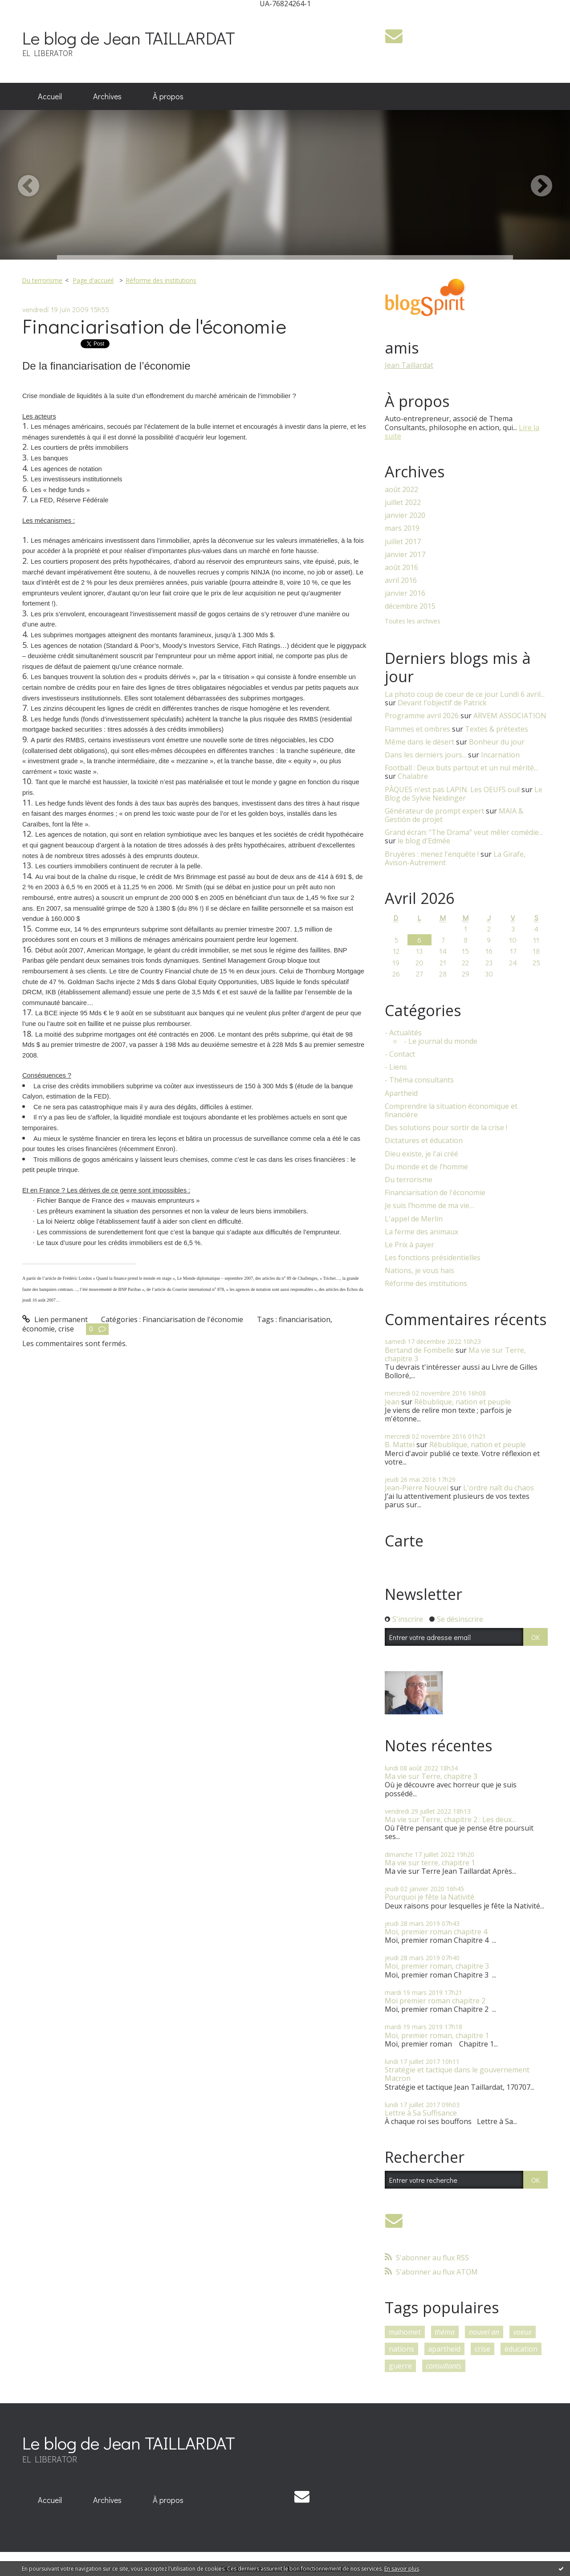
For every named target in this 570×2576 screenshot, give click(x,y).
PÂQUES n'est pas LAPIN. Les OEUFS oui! (452, 789)
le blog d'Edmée (424, 841)
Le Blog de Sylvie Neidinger (463, 794)
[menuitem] (49, 96)
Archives (107, 96)
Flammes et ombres (417, 729)
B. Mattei (400, 1444)
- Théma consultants (419, 1080)
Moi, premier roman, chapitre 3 (437, 1966)
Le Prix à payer (409, 1245)
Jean (392, 1402)
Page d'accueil (93, 280)
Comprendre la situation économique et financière (451, 1110)
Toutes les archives (412, 621)
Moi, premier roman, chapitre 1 (437, 2035)
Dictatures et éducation (424, 1140)
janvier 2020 (405, 515)
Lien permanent (55, 1319)
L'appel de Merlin (414, 1219)
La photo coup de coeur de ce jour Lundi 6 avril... (465, 694)
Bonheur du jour (497, 742)
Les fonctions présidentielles (432, 1257)
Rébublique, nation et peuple (462, 1402)
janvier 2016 (405, 593)
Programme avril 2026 (422, 715)
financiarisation (304, 1319)
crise (66, 1329)
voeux (522, 2332)
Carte (404, 1540)
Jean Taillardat (409, 365)
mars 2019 (402, 528)
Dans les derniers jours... (425, 755)
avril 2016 (401, 580)
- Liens (396, 1067)
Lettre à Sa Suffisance (421, 2113)
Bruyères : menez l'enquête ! (432, 854)
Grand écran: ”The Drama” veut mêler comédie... (464, 832)
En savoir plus (401, 2568)
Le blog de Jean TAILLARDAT (128, 37)
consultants (443, 2366)
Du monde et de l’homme (426, 1167)
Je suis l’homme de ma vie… (429, 1205)
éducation (521, 2349)
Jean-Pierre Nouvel (416, 1488)
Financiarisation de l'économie (154, 326)
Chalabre (413, 776)
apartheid (444, 2349)
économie (38, 1329)
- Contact (400, 1054)
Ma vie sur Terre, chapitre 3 (431, 1776)
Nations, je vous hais (419, 1270)
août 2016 (401, 567)
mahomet (405, 2332)
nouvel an (484, 2332)
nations (401, 2349)
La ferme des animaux (421, 1232)
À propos (168, 96)
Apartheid (401, 1093)
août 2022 (401, 489)
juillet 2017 (403, 541)
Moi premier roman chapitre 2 (435, 2001)
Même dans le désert (419, 742)
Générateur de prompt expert (434, 811)
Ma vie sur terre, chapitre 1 (430, 1863)
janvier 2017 (405, 554)
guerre (400, 2366)
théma (445, 2332)
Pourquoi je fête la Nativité (429, 1897)
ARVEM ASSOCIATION (509, 715)
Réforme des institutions (161, 280)
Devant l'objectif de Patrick (442, 703)
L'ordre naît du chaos (498, 1488)
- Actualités (403, 1033)
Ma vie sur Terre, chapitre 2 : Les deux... (450, 1819)
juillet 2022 (403, 502)
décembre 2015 (410, 606)
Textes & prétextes (496, 729)
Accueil (50, 96)
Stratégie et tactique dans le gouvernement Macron (457, 2074)
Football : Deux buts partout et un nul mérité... (461, 768)
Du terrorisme (42, 280)
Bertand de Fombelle (419, 1350)
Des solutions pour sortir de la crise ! (446, 1127)
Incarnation (500, 755)
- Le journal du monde (440, 1041)
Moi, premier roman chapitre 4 (436, 1932)
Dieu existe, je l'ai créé (421, 1154)
